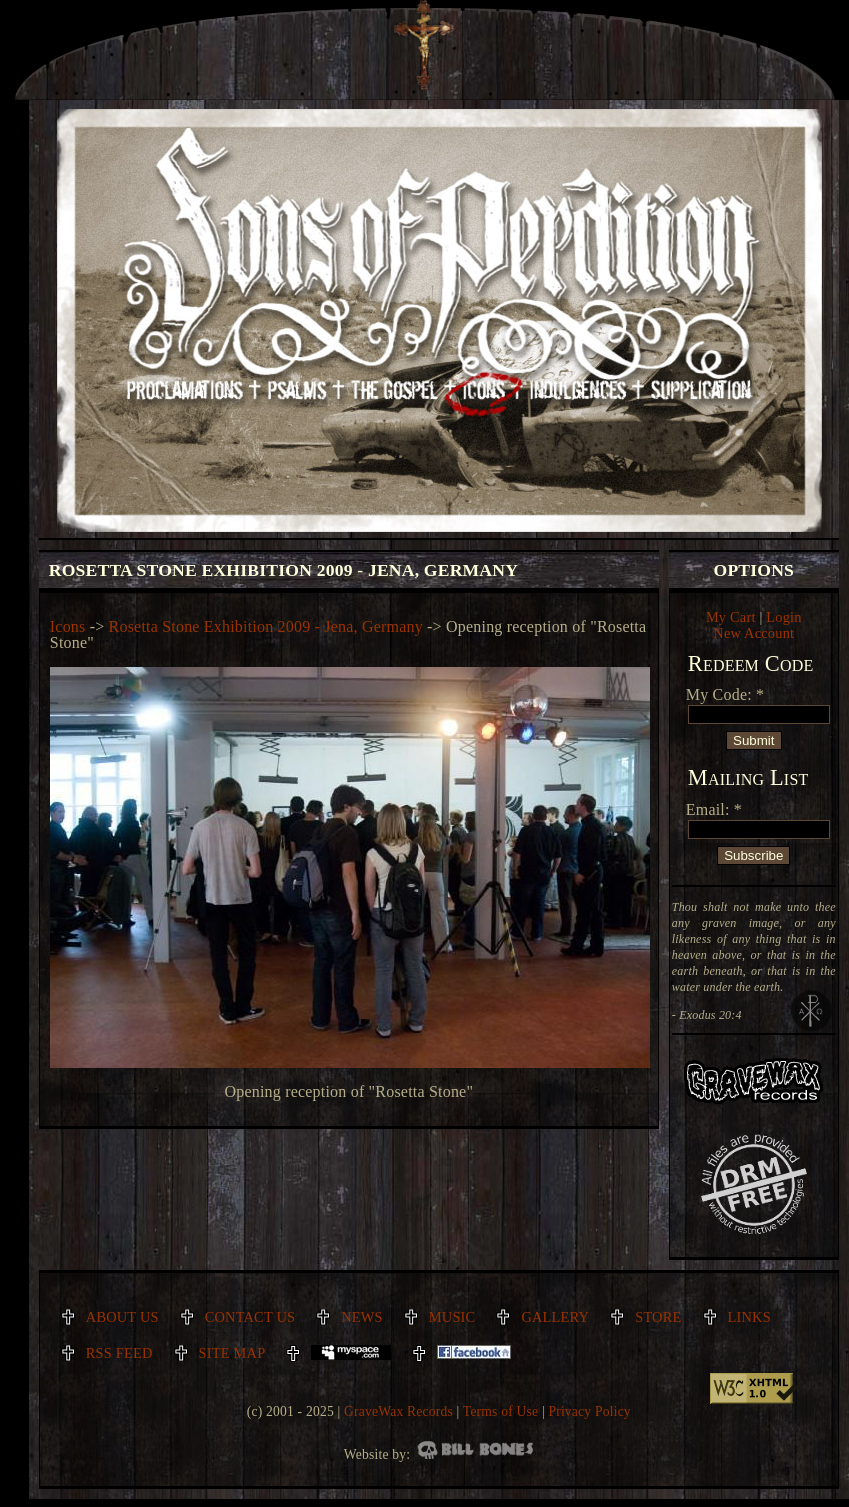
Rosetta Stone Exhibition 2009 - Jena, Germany (266, 626)
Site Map (232, 1353)
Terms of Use (500, 1411)
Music (452, 1317)
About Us (122, 1317)
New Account (753, 633)
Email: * (714, 809)
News (362, 1317)
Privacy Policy (589, 1411)
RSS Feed (119, 1353)
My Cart (731, 617)
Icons (68, 626)
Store (658, 1317)
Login (783, 617)
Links (749, 1317)
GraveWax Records (398, 1411)
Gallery (555, 1317)
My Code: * (725, 694)
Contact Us (250, 1317)
